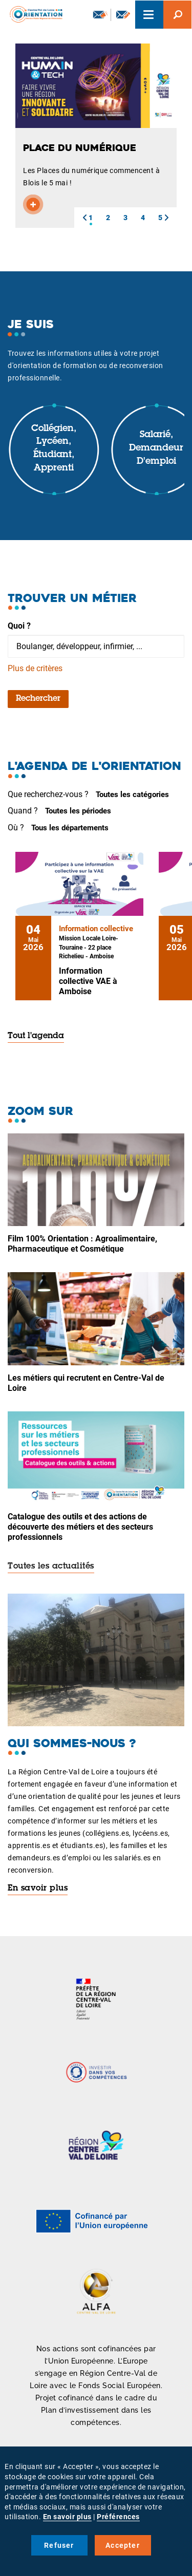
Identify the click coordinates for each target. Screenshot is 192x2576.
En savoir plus (38, 1888)
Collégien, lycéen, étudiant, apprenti (53, 448)
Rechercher (38, 699)
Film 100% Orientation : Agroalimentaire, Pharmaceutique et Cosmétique (82, 1244)
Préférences (118, 2517)
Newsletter (100, 14)
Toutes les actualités (51, 1566)
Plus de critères (35, 668)
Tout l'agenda (36, 1036)
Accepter (122, 2545)
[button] (84, 217)
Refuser (59, 2545)
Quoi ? (19, 626)
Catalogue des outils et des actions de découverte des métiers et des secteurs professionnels (80, 1527)
